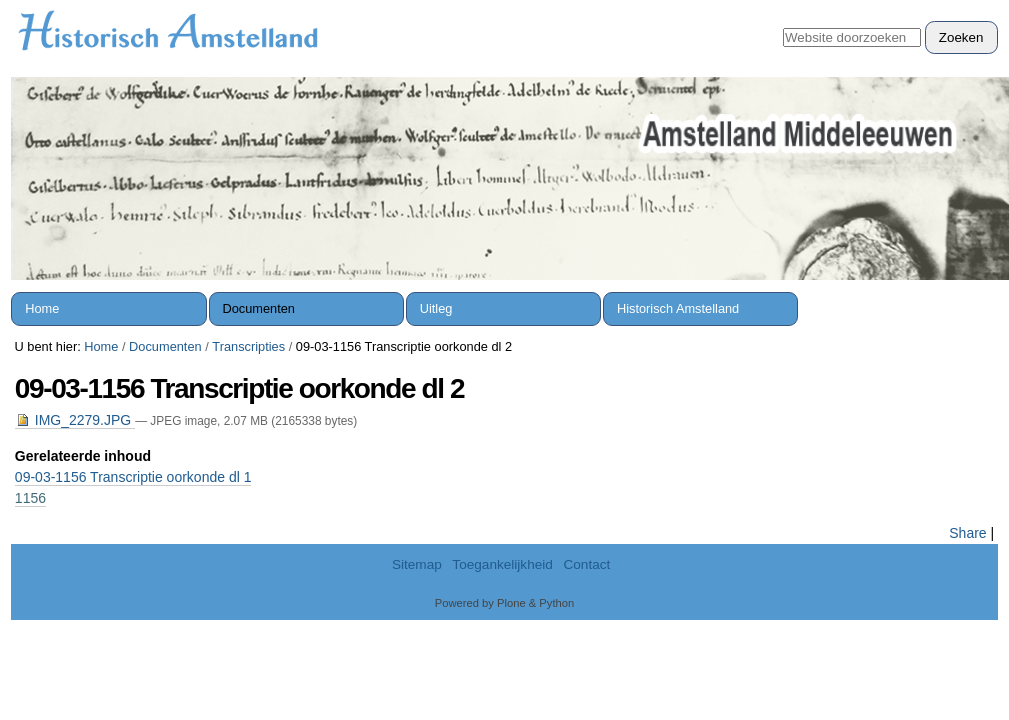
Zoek (782, 20)
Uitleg (436, 308)
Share (967, 533)
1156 (30, 498)
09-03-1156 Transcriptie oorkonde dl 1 (133, 477)
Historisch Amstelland (678, 308)
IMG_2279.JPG (75, 420)
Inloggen (960, 10)
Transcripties (248, 346)
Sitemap (417, 564)
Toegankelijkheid (502, 564)
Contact (586, 564)
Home (42, 308)
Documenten (258, 308)
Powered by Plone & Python (504, 603)
